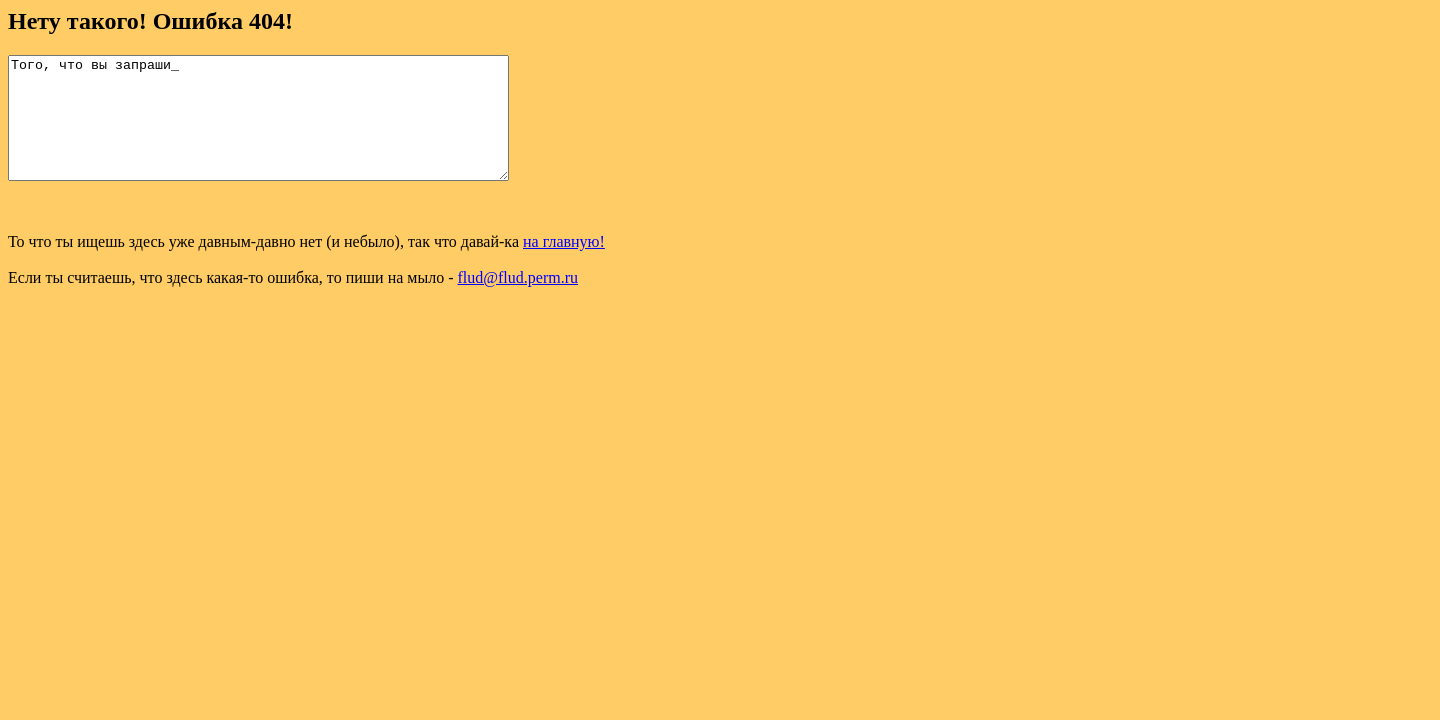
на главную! (564, 265)
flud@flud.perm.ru (518, 301)
